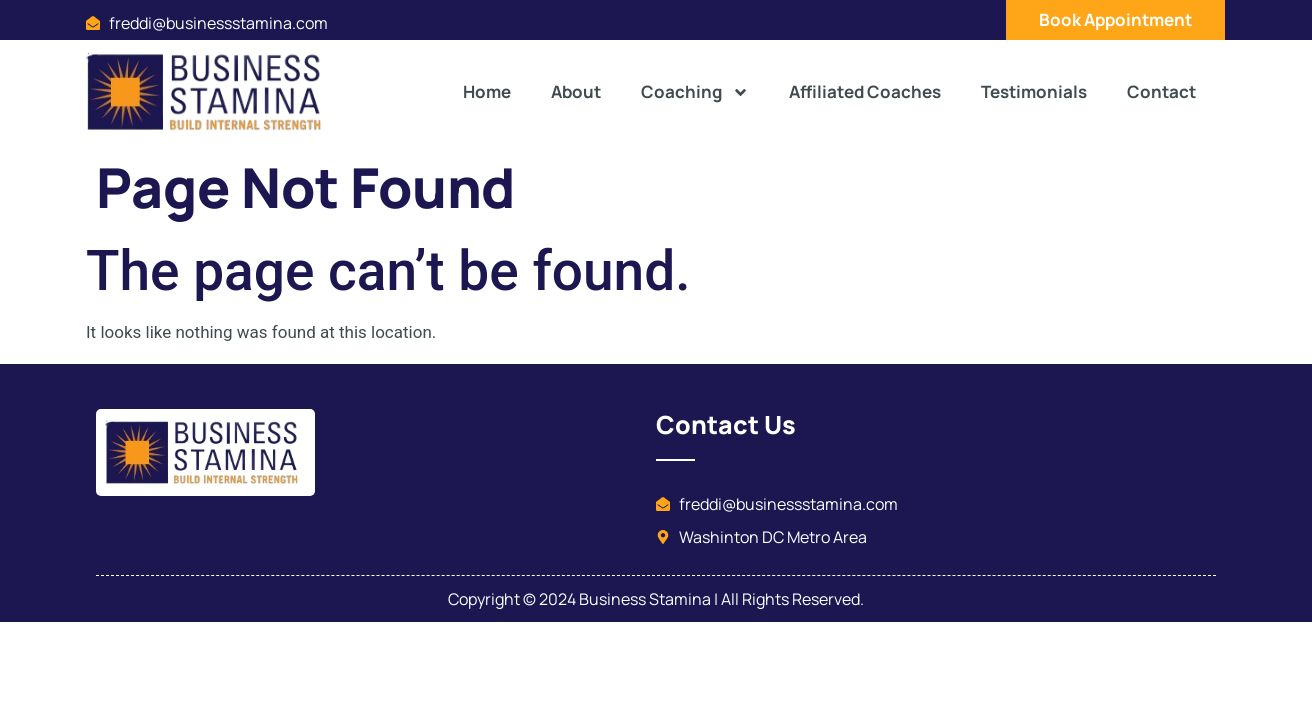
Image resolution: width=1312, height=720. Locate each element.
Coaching (695, 92)
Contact (1161, 91)
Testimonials (1034, 91)
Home (487, 91)
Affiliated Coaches (865, 91)
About (576, 91)
